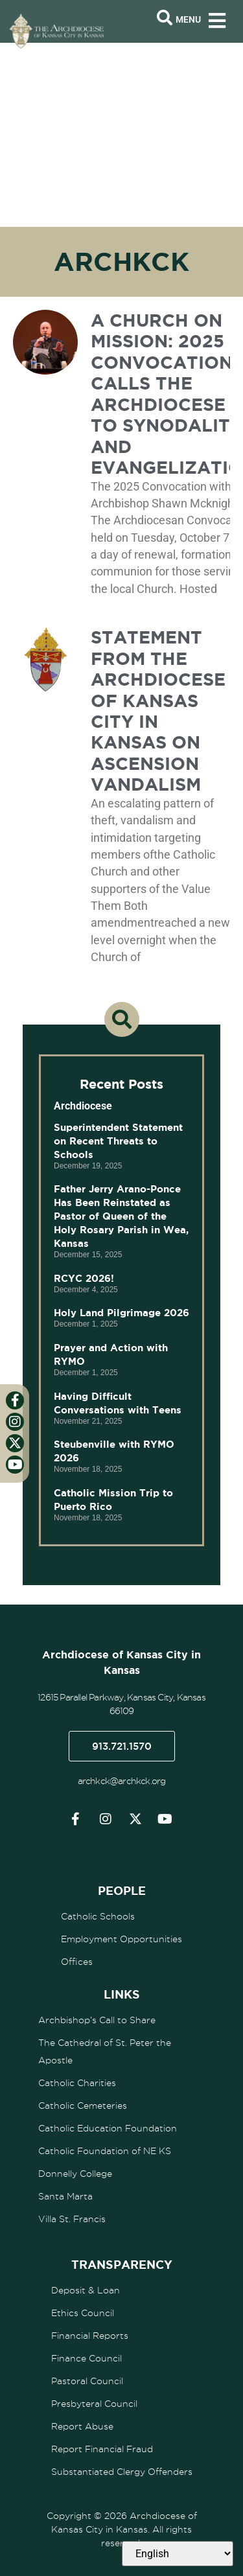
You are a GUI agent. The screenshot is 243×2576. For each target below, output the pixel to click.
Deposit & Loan (85, 2290)
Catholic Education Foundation (107, 2128)
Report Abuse (82, 2426)
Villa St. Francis (72, 2219)
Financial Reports (89, 2335)
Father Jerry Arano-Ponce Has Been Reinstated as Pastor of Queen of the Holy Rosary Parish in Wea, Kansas (121, 1216)
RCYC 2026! (84, 1278)
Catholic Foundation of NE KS (104, 2151)
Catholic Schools (98, 1916)
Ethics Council (82, 2313)
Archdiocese (83, 1106)
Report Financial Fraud (102, 2449)
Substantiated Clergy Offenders (121, 2471)
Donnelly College (75, 2173)
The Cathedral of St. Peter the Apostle (104, 2051)
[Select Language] (177, 2553)
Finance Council (86, 2358)
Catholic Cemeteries (82, 2105)
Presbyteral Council (94, 2403)
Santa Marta (65, 2196)
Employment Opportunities (121, 1939)
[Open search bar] (165, 18)
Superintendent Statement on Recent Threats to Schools (118, 1141)
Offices (77, 1961)
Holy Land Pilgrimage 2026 (121, 1312)
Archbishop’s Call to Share (97, 2020)
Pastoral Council (87, 2381)
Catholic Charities (77, 2083)
